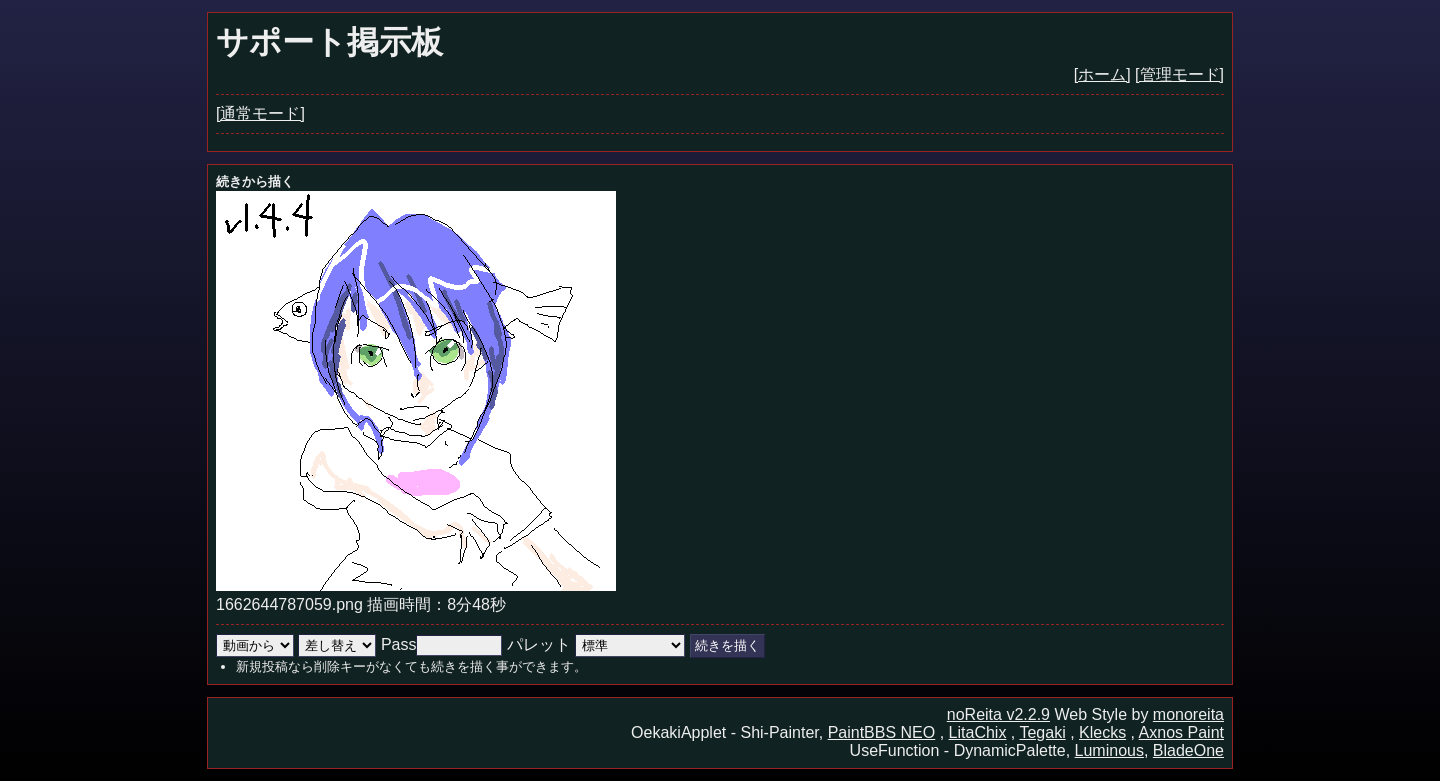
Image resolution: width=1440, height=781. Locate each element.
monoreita (1188, 714)
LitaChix (978, 732)
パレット (539, 644)
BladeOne (1188, 750)
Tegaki (1042, 732)
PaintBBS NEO (882, 732)
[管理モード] (1179, 74)
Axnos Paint (1181, 732)
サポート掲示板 (329, 42)
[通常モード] (260, 113)
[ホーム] (1102, 74)
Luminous (1109, 750)
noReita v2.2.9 (998, 714)
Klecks (1102, 732)
